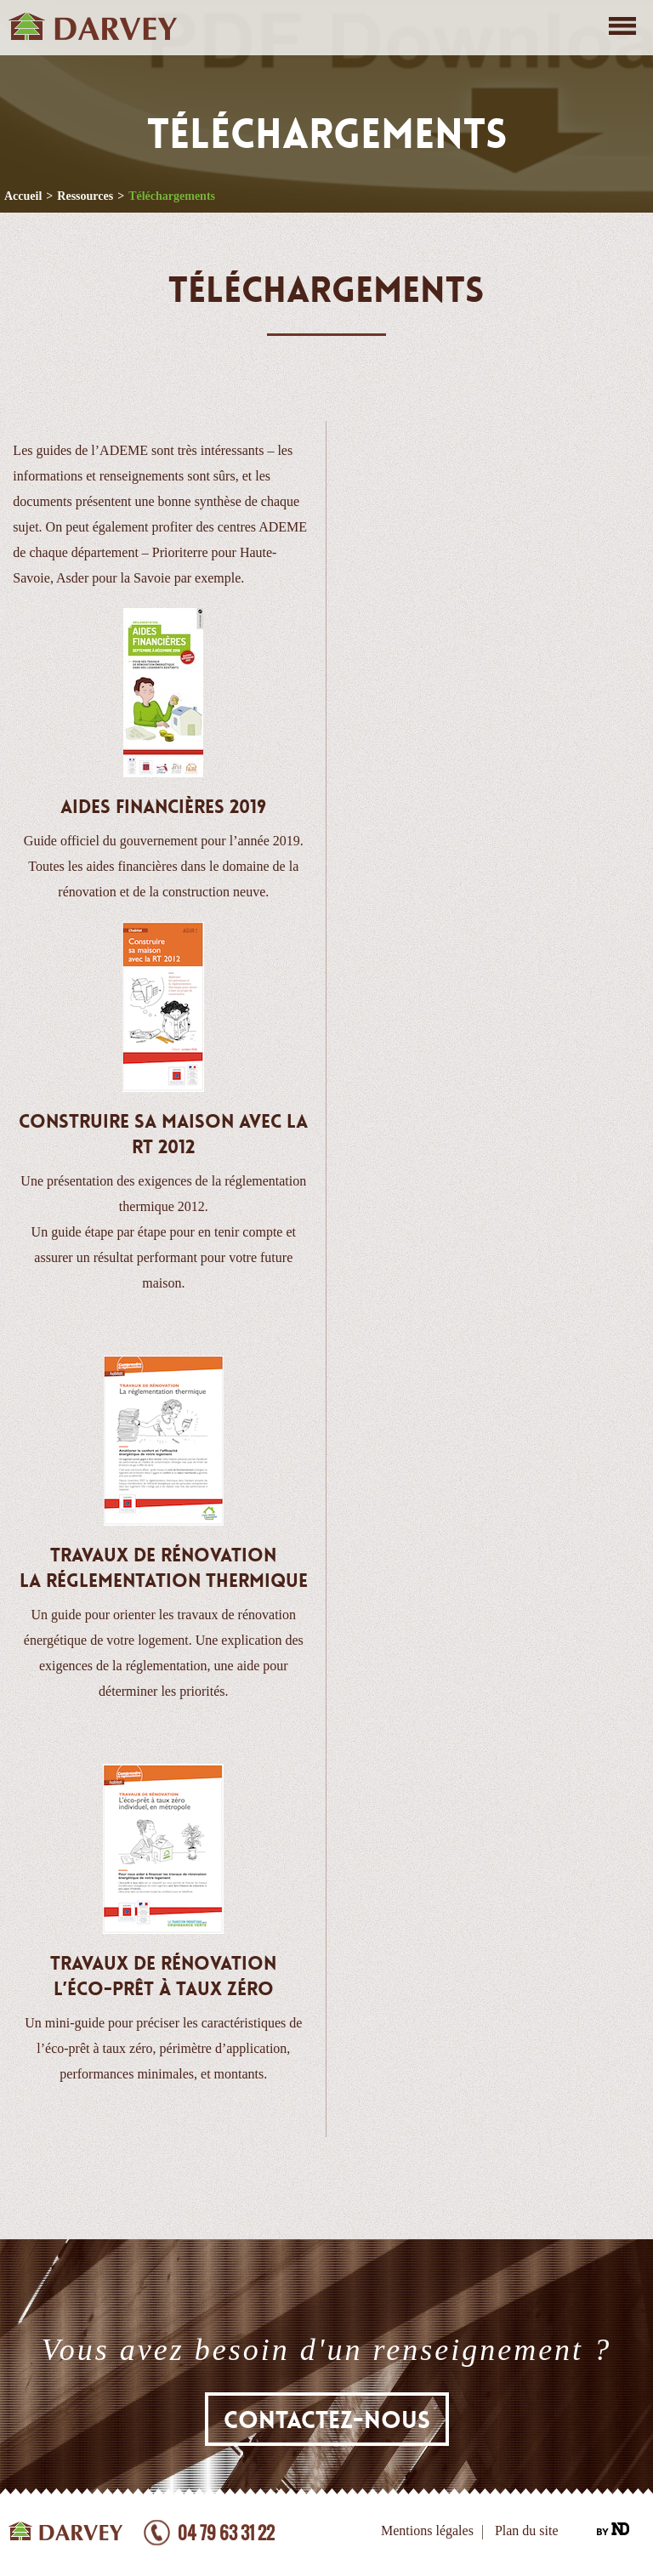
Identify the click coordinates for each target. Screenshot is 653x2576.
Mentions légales (427, 2530)
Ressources (85, 196)
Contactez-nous (327, 2420)
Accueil (23, 196)
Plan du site (527, 2530)
